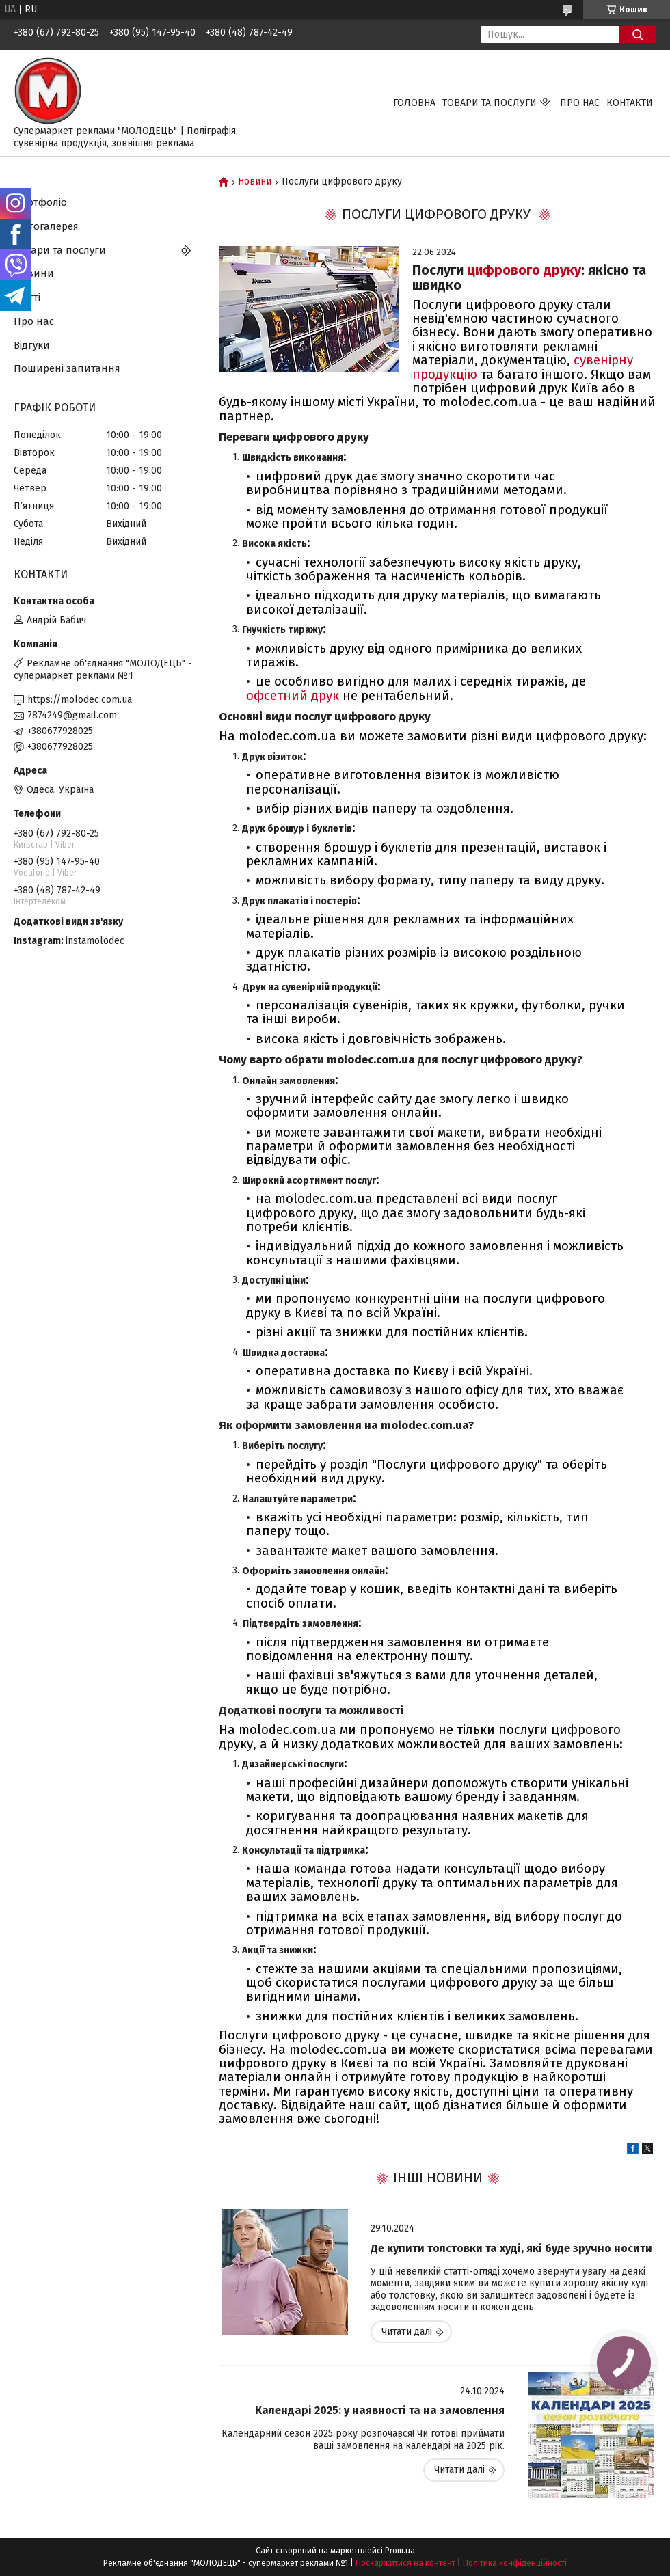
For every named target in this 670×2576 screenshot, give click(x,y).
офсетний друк (292, 695)
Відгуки (32, 345)
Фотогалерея (46, 226)
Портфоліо (40, 202)
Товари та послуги (489, 103)
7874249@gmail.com (72, 715)
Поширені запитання (67, 368)
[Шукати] (637, 34)
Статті (27, 297)
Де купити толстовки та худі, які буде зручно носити (511, 2248)
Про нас (580, 103)
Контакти (629, 103)
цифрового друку (524, 270)
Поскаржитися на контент (405, 2563)
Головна (414, 103)
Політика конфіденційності (515, 2563)
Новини (254, 182)
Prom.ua (400, 2550)
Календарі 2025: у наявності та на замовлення (380, 2410)
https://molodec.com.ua (79, 699)
